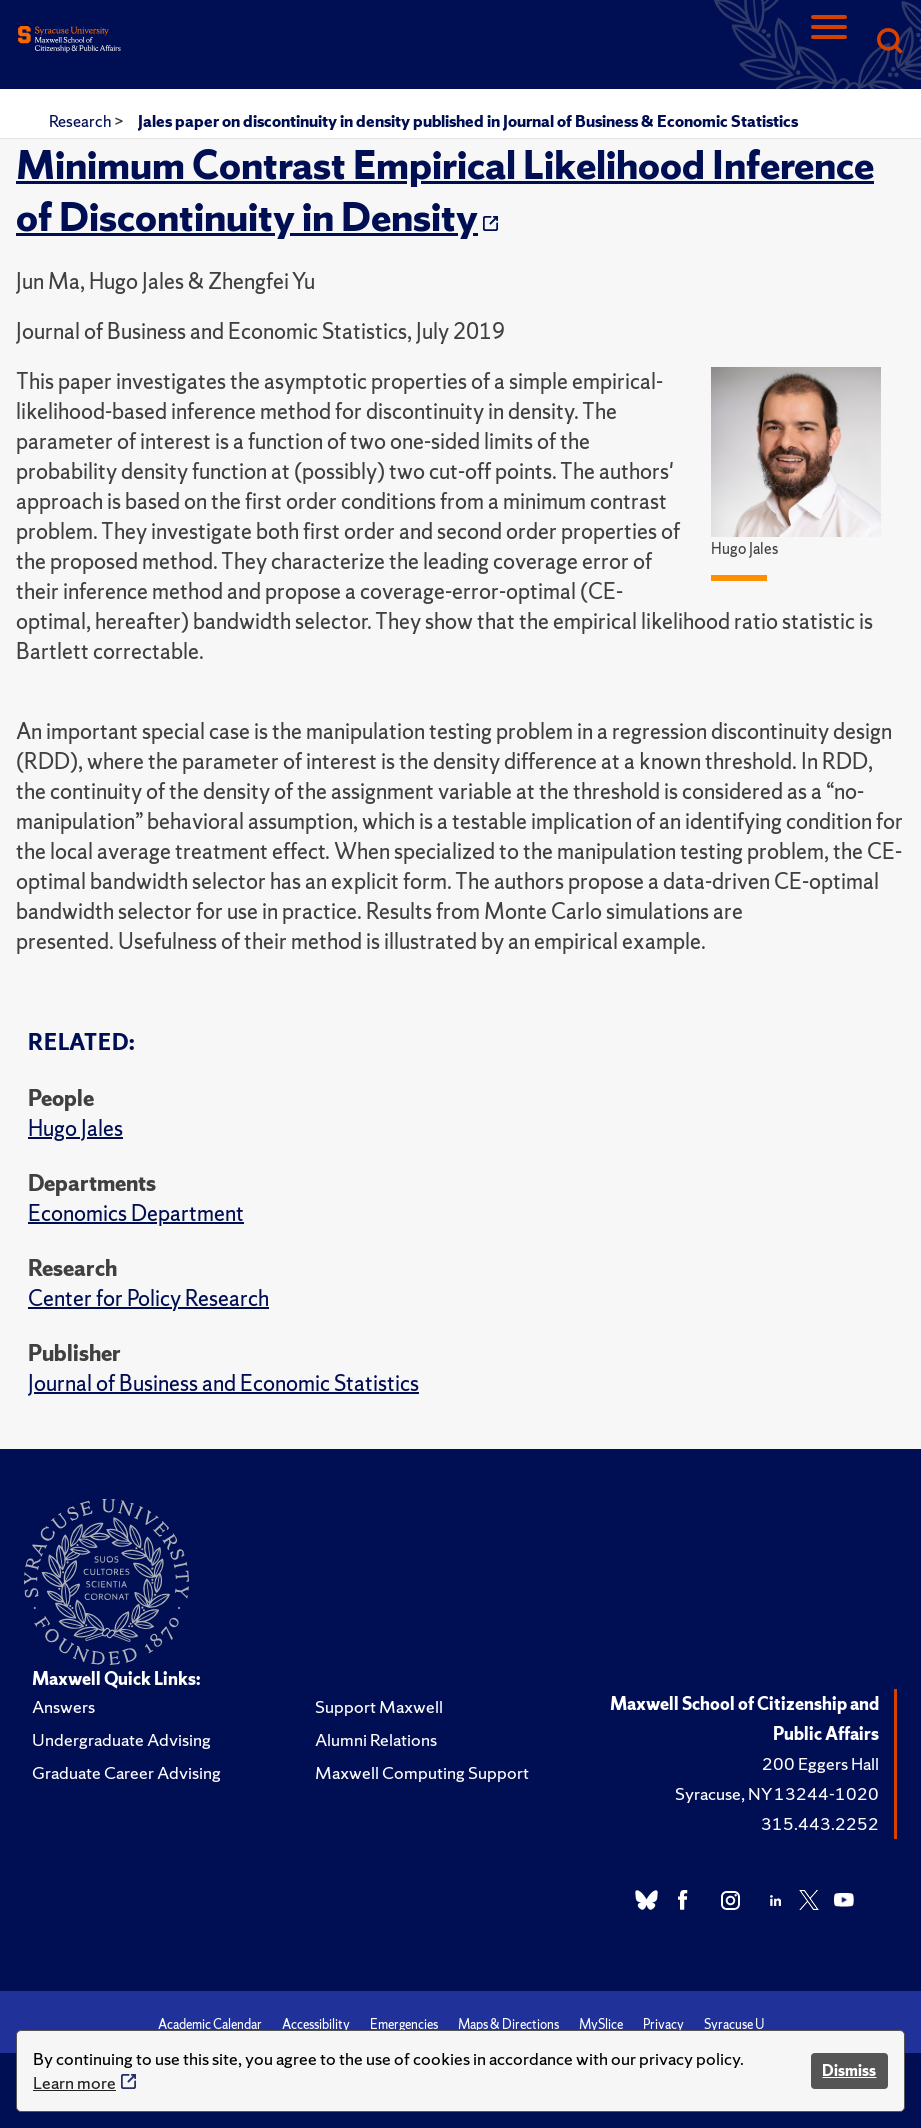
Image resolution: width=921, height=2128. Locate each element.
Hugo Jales (75, 1128)
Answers (63, 1706)
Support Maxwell (379, 1706)
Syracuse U (734, 2024)
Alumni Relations (376, 1739)
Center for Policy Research (148, 1298)
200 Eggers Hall (820, 1763)
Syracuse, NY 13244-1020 (777, 1793)
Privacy (663, 2024)
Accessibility (316, 2024)
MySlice (601, 2024)
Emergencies (404, 2024)
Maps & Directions (508, 2024)
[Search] (889, 42)
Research (81, 121)
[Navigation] (829, 42)
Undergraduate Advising (121, 1739)
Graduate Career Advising (126, 1772)
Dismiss (849, 2070)
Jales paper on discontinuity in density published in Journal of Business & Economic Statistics (468, 121)
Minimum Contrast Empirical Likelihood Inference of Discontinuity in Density (445, 191)
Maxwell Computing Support (422, 1772)
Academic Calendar (210, 2024)
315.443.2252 (820, 1823)
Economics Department (136, 1213)
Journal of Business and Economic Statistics (223, 1383)
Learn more (74, 2082)
